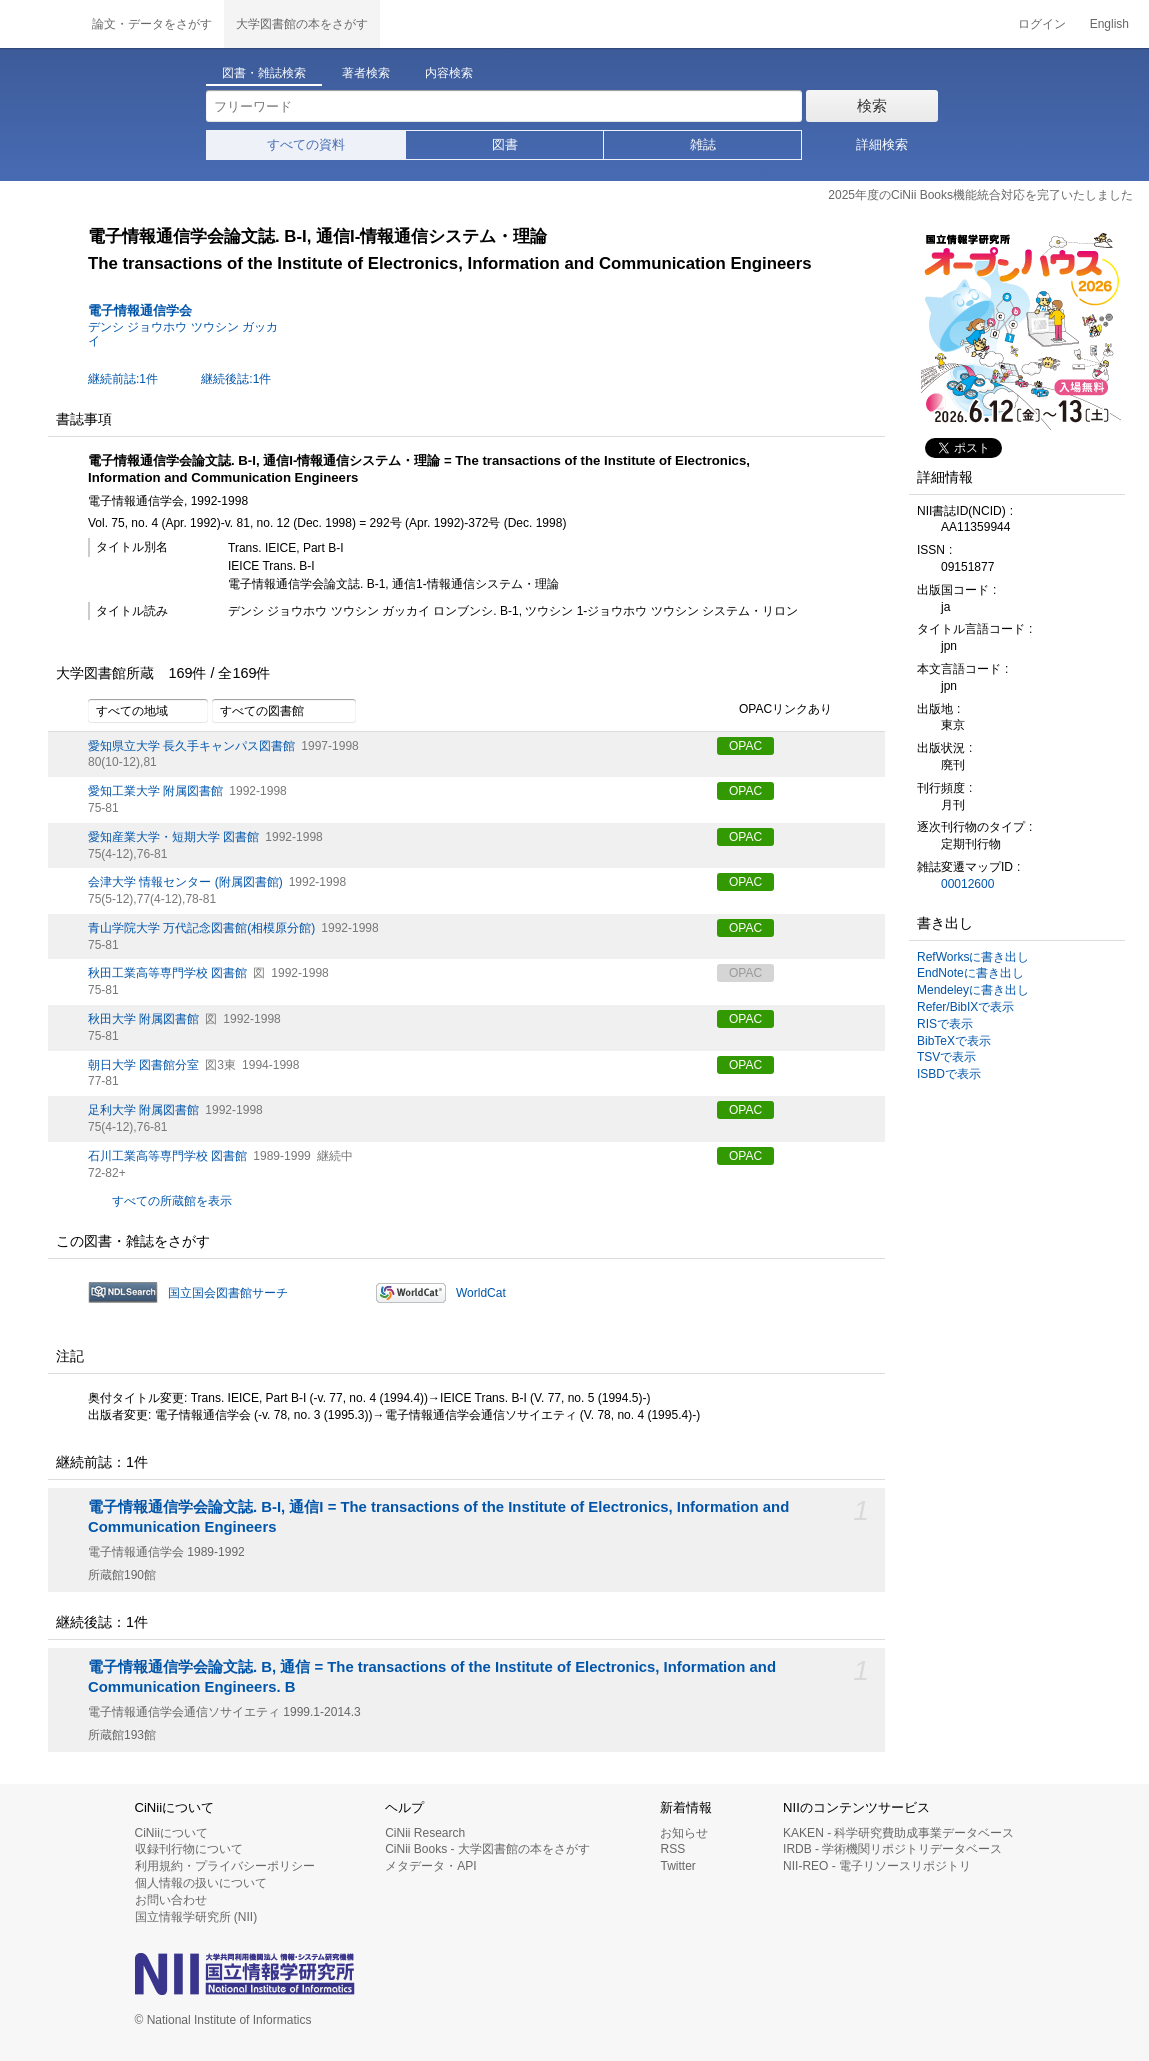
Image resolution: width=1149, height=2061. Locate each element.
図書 (505, 144)
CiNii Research (425, 1833)
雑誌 (703, 144)
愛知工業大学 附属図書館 (155, 791)
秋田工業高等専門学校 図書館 (167, 973)
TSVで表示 (946, 1057)
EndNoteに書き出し (970, 973)
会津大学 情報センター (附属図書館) (185, 882)
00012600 (967, 884)
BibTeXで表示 (954, 1041)
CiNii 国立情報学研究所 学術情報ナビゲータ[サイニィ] (40, 24)
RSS (672, 1849)
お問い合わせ (171, 1900)
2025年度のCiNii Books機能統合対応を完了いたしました (980, 195)
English (1109, 24)
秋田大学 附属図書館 (143, 1019)
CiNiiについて (171, 1833)
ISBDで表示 (949, 1074)
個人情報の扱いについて (201, 1883)
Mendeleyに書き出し (973, 990)
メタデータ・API (430, 1866)
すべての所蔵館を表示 (172, 1201)
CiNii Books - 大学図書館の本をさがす (487, 1849)
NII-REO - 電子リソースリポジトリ (877, 1866)
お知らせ (684, 1833)
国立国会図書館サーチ (228, 1293)
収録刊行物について (189, 1849)
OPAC (745, 746)
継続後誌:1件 (236, 379)
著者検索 (366, 73)
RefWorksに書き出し (973, 957)
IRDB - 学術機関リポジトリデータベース (892, 1849)
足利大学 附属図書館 (143, 1110)
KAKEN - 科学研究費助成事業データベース (898, 1833)
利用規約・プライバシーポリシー (225, 1866)
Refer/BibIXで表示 (965, 1007)
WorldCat (481, 1293)
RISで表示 (945, 1024)
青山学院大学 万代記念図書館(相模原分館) (201, 928)
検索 (872, 105)
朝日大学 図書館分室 (143, 1065)
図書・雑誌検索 (264, 73)
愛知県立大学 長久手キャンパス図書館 (191, 746)
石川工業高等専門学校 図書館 (167, 1156)
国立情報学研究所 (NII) (196, 1917)
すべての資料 (306, 144)
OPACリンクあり (774, 710)
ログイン (1042, 24)
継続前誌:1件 (123, 379)
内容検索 (449, 73)
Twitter (677, 1866)
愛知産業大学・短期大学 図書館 (173, 837)
